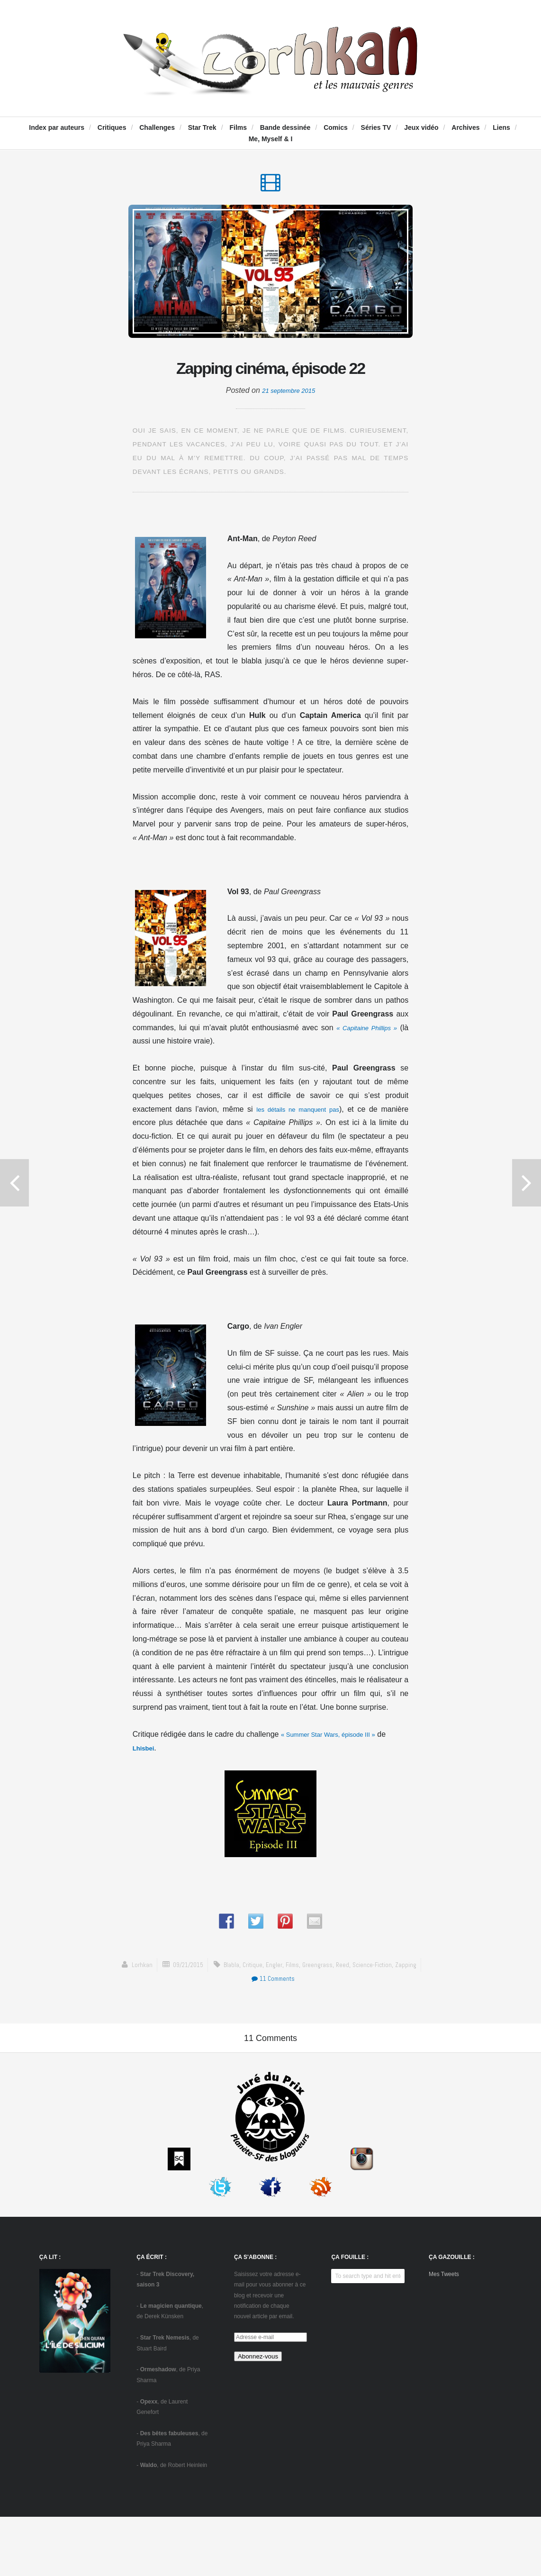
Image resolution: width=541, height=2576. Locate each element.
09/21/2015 (181, 2000)
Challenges (157, 127)
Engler (273, 2000)
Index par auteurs (56, 127)
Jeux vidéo (421, 127)
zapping (416, 2000)
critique (250, 2000)
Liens (501, 127)
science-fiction (380, 2000)
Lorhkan (131, 2000)
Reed (348, 2000)
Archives (465, 127)
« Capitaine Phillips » (371, 1064)
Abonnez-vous (258, 2416)
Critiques (112, 127)
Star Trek (202, 127)
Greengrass (321, 2000)
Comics (336, 127)
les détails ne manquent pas (297, 1145)
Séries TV (376, 127)
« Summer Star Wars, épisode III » (339, 1770)
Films (238, 127)
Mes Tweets (444, 2334)
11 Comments (272, 2014)
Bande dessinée (285, 127)
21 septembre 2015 (288, 426)
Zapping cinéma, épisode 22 (270, 387)
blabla (227, 2000)
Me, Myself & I (271, 139)
